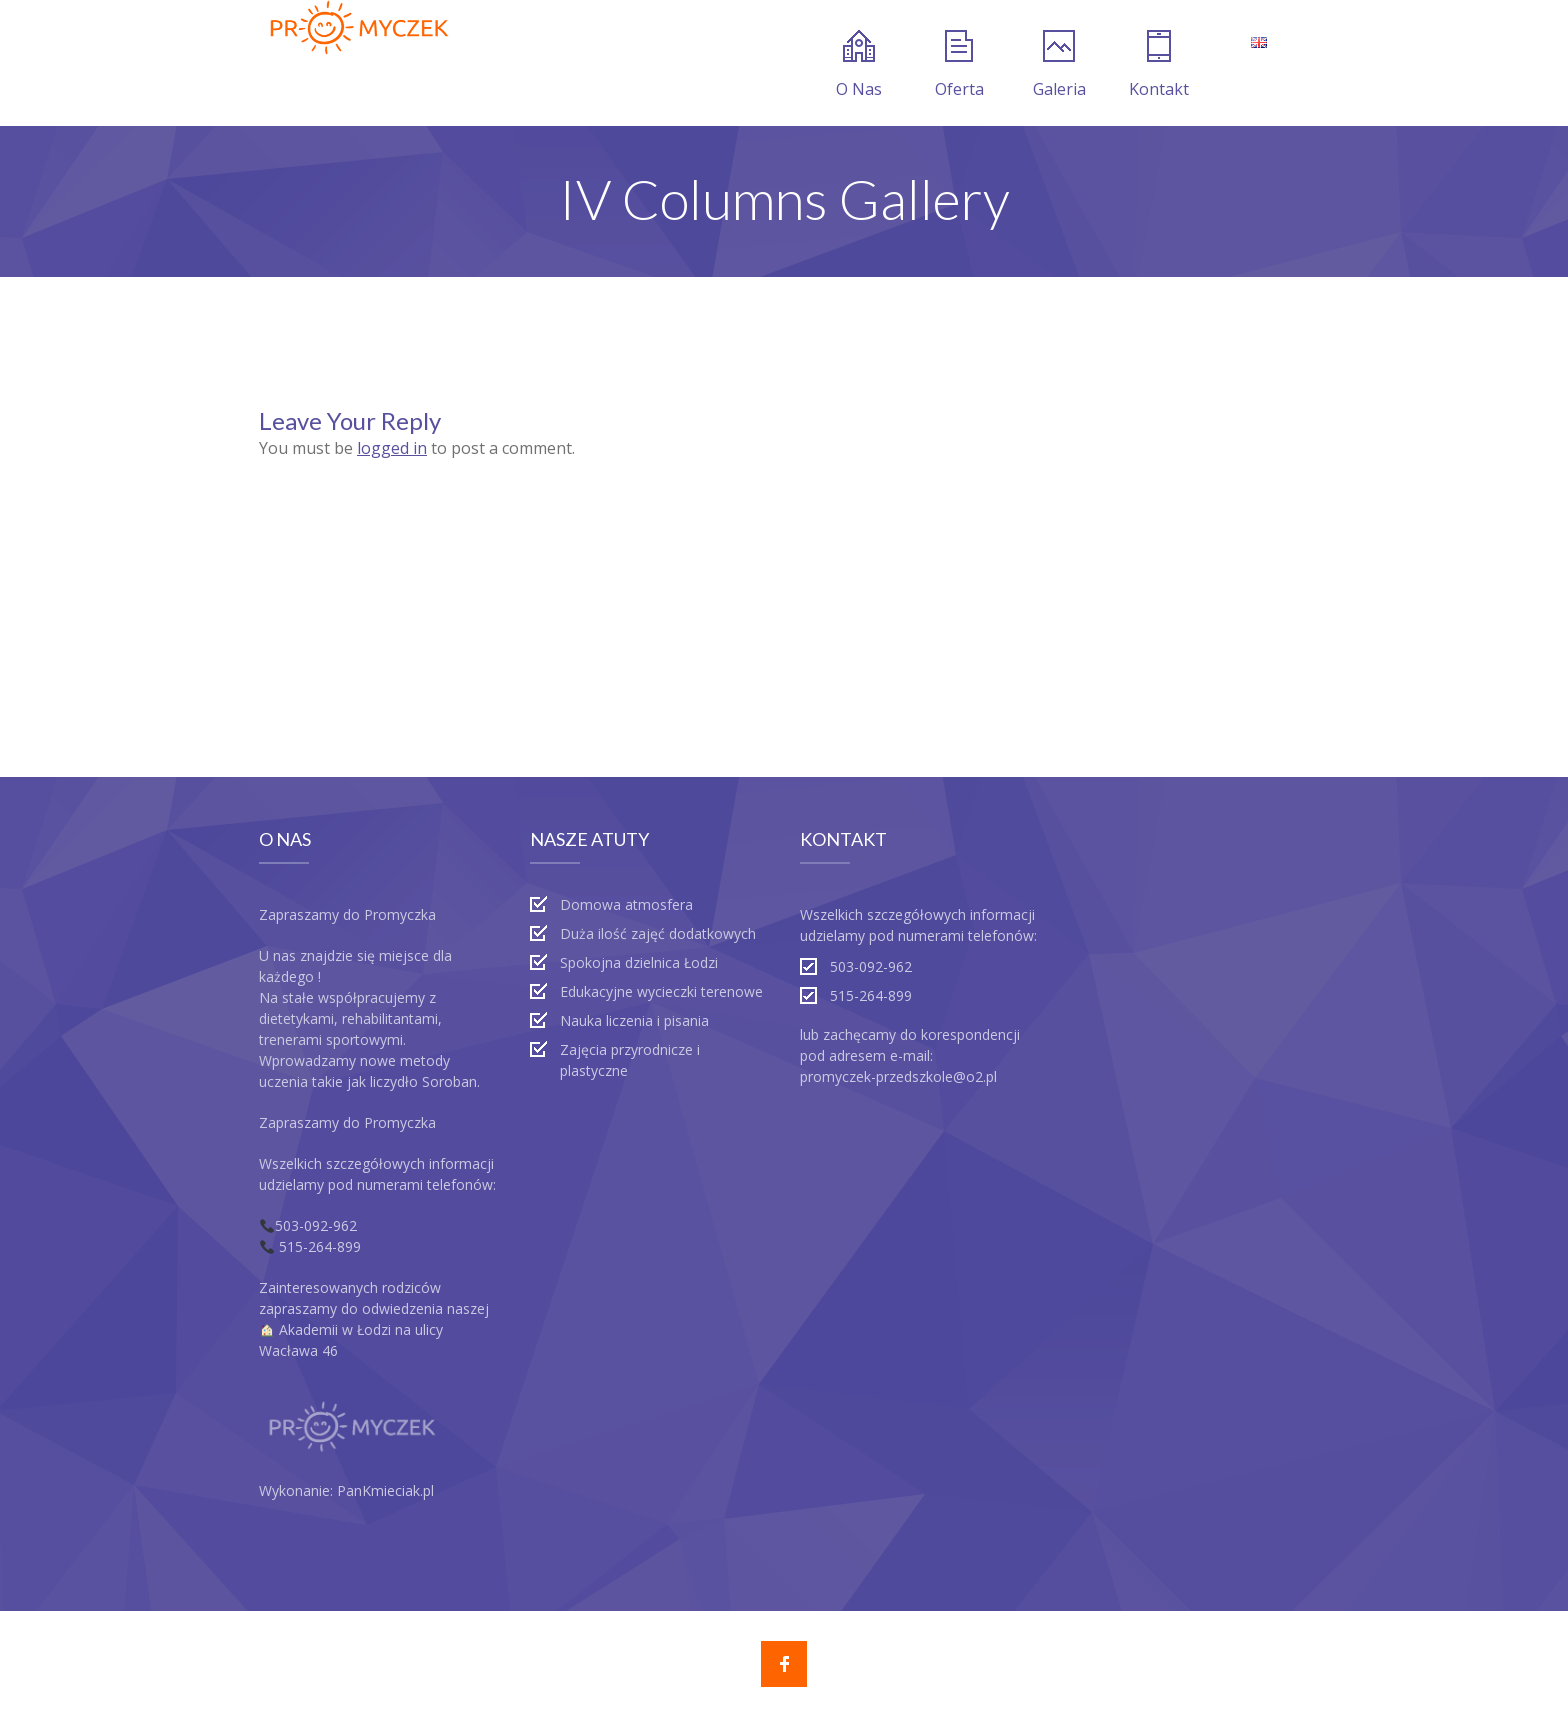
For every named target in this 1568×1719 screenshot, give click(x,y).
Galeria (1059, 65)
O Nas (859, 65)
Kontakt (1159, 65)
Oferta (959, 65)
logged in (392, 448)
